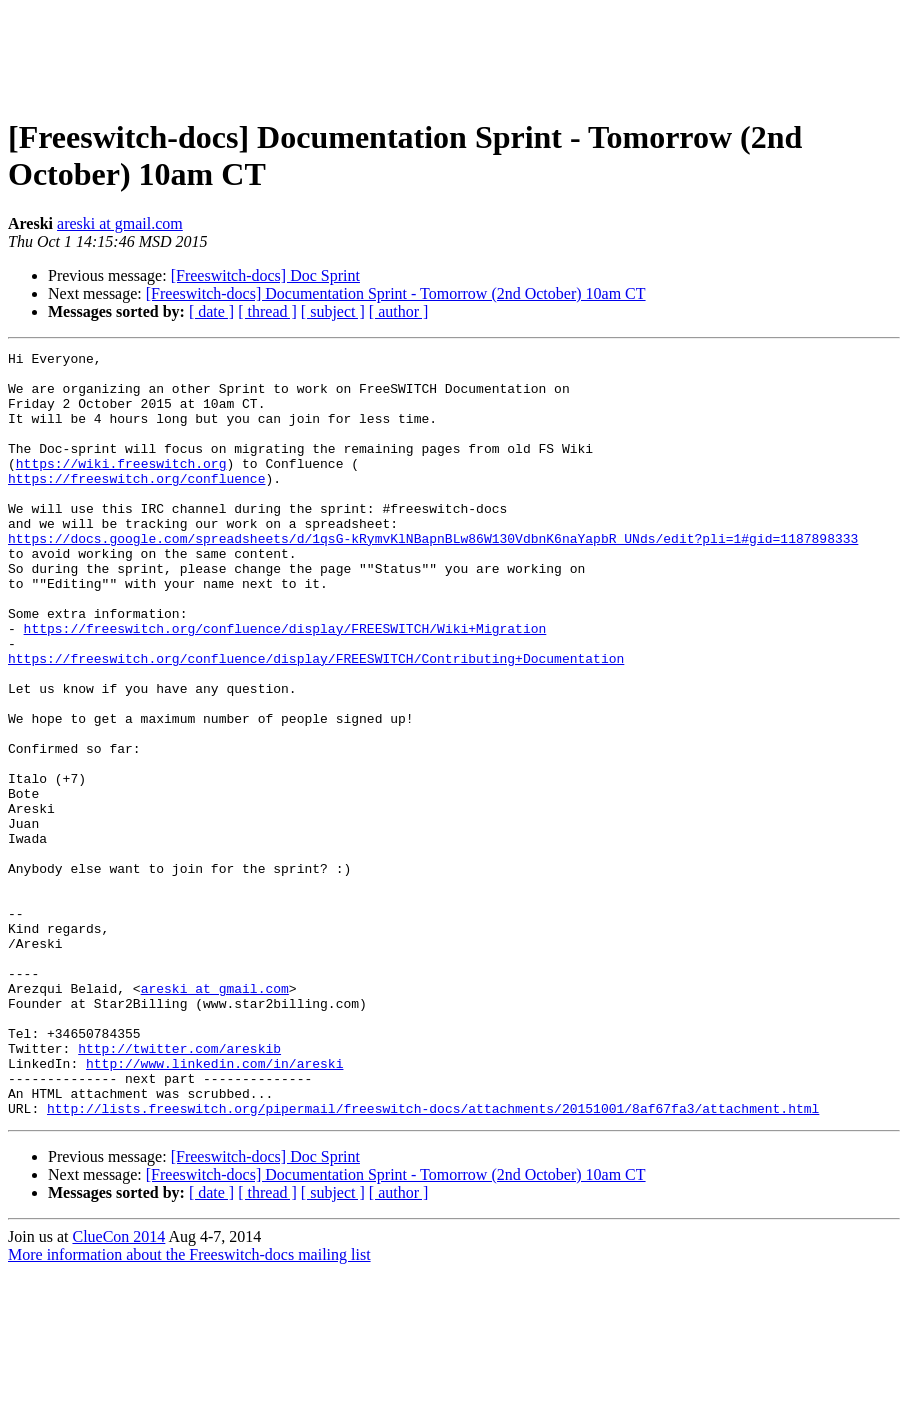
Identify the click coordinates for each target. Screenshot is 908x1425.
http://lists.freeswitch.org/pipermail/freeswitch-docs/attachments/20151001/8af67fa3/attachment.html (433, 1261)
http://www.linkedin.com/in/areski (214, 1207)
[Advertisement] (454, 53)
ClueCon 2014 (118, 1389)
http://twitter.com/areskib (179, 1189)
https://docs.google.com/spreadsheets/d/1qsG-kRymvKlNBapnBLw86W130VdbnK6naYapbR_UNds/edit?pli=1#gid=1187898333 (433, 577)
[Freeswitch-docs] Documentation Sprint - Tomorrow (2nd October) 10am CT (396, 293)
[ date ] (211, 311)
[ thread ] (267, 311)
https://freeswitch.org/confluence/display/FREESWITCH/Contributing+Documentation (316, 721)
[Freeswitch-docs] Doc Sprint (265, 275)
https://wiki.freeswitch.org (121, 487)
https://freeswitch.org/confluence (136, 505)
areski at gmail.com (120, 223)
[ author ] (399, 311)
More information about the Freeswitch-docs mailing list (189, 1407)
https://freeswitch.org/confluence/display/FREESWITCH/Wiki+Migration (285, 685)
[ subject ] (333, 311)
